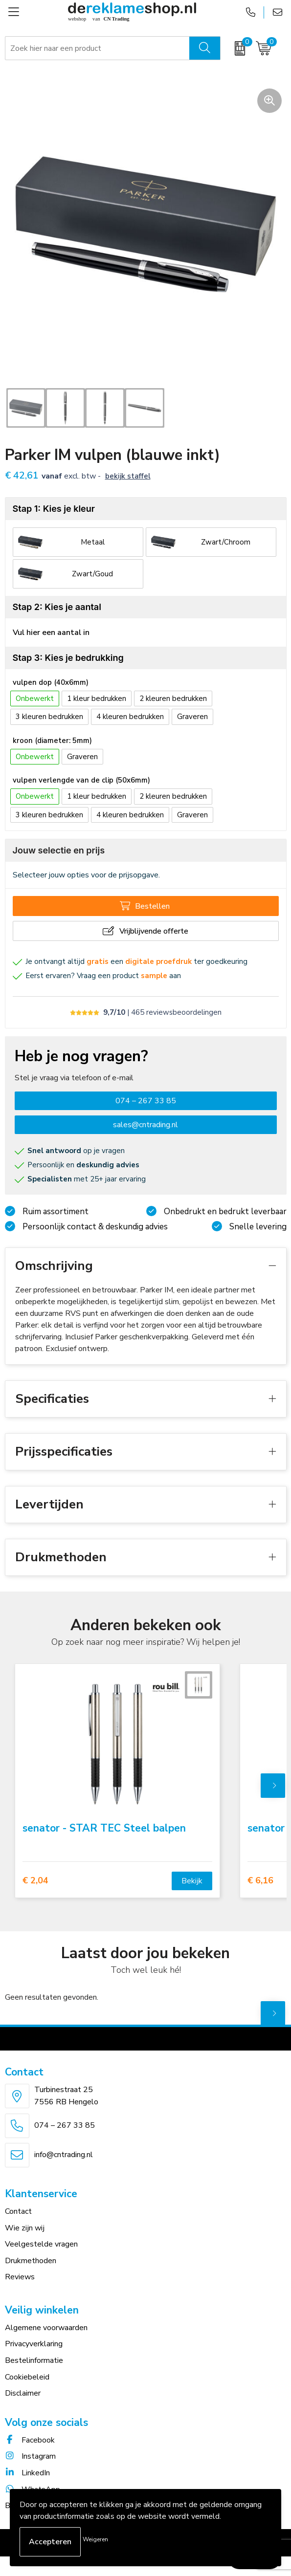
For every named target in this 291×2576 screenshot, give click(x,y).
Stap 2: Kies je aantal (57, 607)
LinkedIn (27, 2472)
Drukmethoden (30, 2260)
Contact (18, 2211)
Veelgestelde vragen (41, 2244)
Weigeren (95, 2539)
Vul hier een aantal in (51, 632)
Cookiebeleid (27, 2377)
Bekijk (191, 1881)
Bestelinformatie (34, 2360)
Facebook (30, 2440)
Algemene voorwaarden (46, 2327)
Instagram (30, 2456)
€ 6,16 (260, 1880)
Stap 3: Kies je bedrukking (68, 658)
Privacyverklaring (34, 2343)
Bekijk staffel (128, 476)
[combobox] (97, 48)
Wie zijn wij (25, 2228)
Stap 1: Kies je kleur (54, 508)
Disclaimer (23, 2393)
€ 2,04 (35, 1880)
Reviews (20, 2276)
